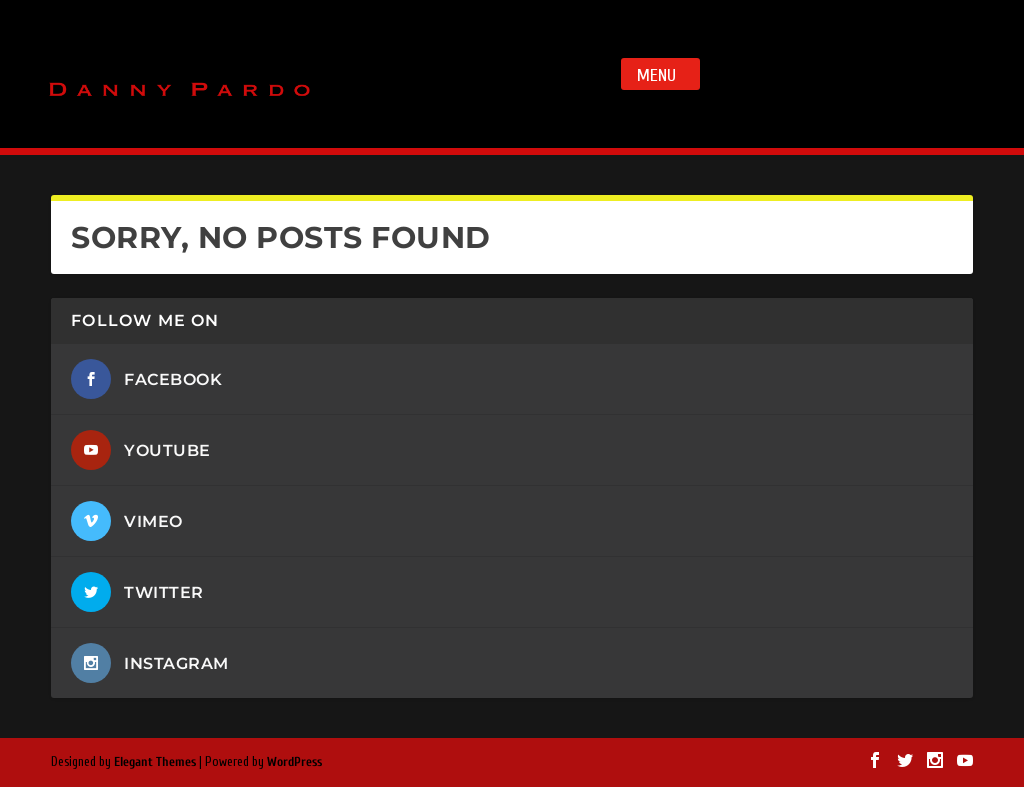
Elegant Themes (155, 761)
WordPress (294, 761)
